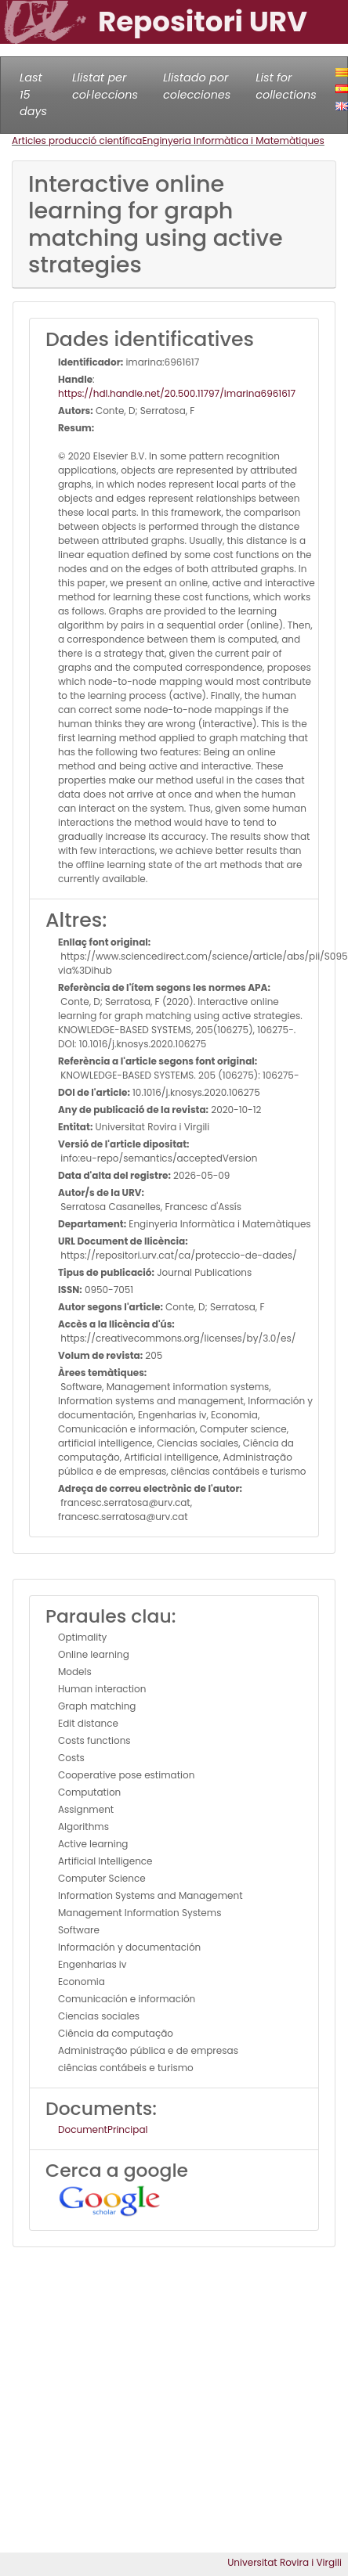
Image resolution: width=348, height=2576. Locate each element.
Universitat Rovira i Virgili (284, 2562)
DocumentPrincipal (102, 2129)
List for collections (286, 86)
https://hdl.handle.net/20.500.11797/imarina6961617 (176, 393)
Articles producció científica (77, 140)
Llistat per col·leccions (105, 86)
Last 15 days (33, 94)
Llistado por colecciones (196, 86)
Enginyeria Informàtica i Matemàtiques (233, 140)
